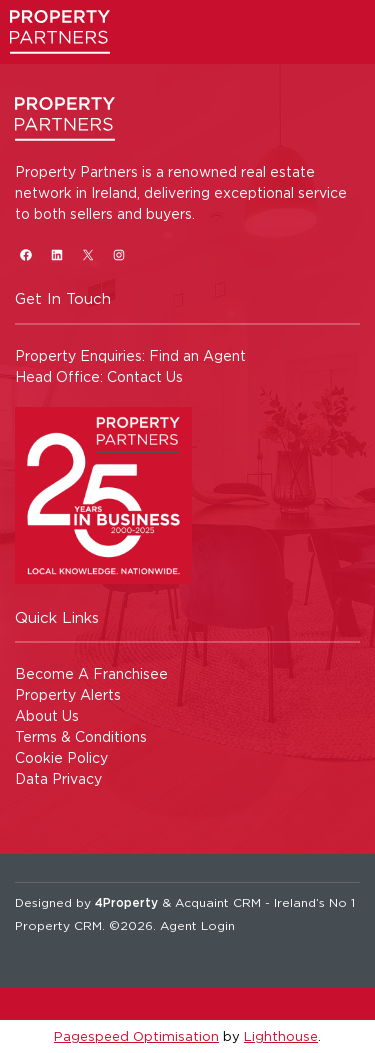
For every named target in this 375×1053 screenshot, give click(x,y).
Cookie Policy (61, 757)
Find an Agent (197, 355)
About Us (47, 715)
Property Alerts (68, 694)
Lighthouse (281, 1036)
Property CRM (58, 925)
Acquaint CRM (218, 902)
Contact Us (145, 376)
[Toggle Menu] (341, 44)
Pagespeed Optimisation (136, 1036)
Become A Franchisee (91, 673)
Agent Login (197, 925)
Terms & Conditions (81, 736)
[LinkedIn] (56, 254)
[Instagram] (118, 254)
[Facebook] (25, 254)
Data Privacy (58, 778)
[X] (87, 254)
